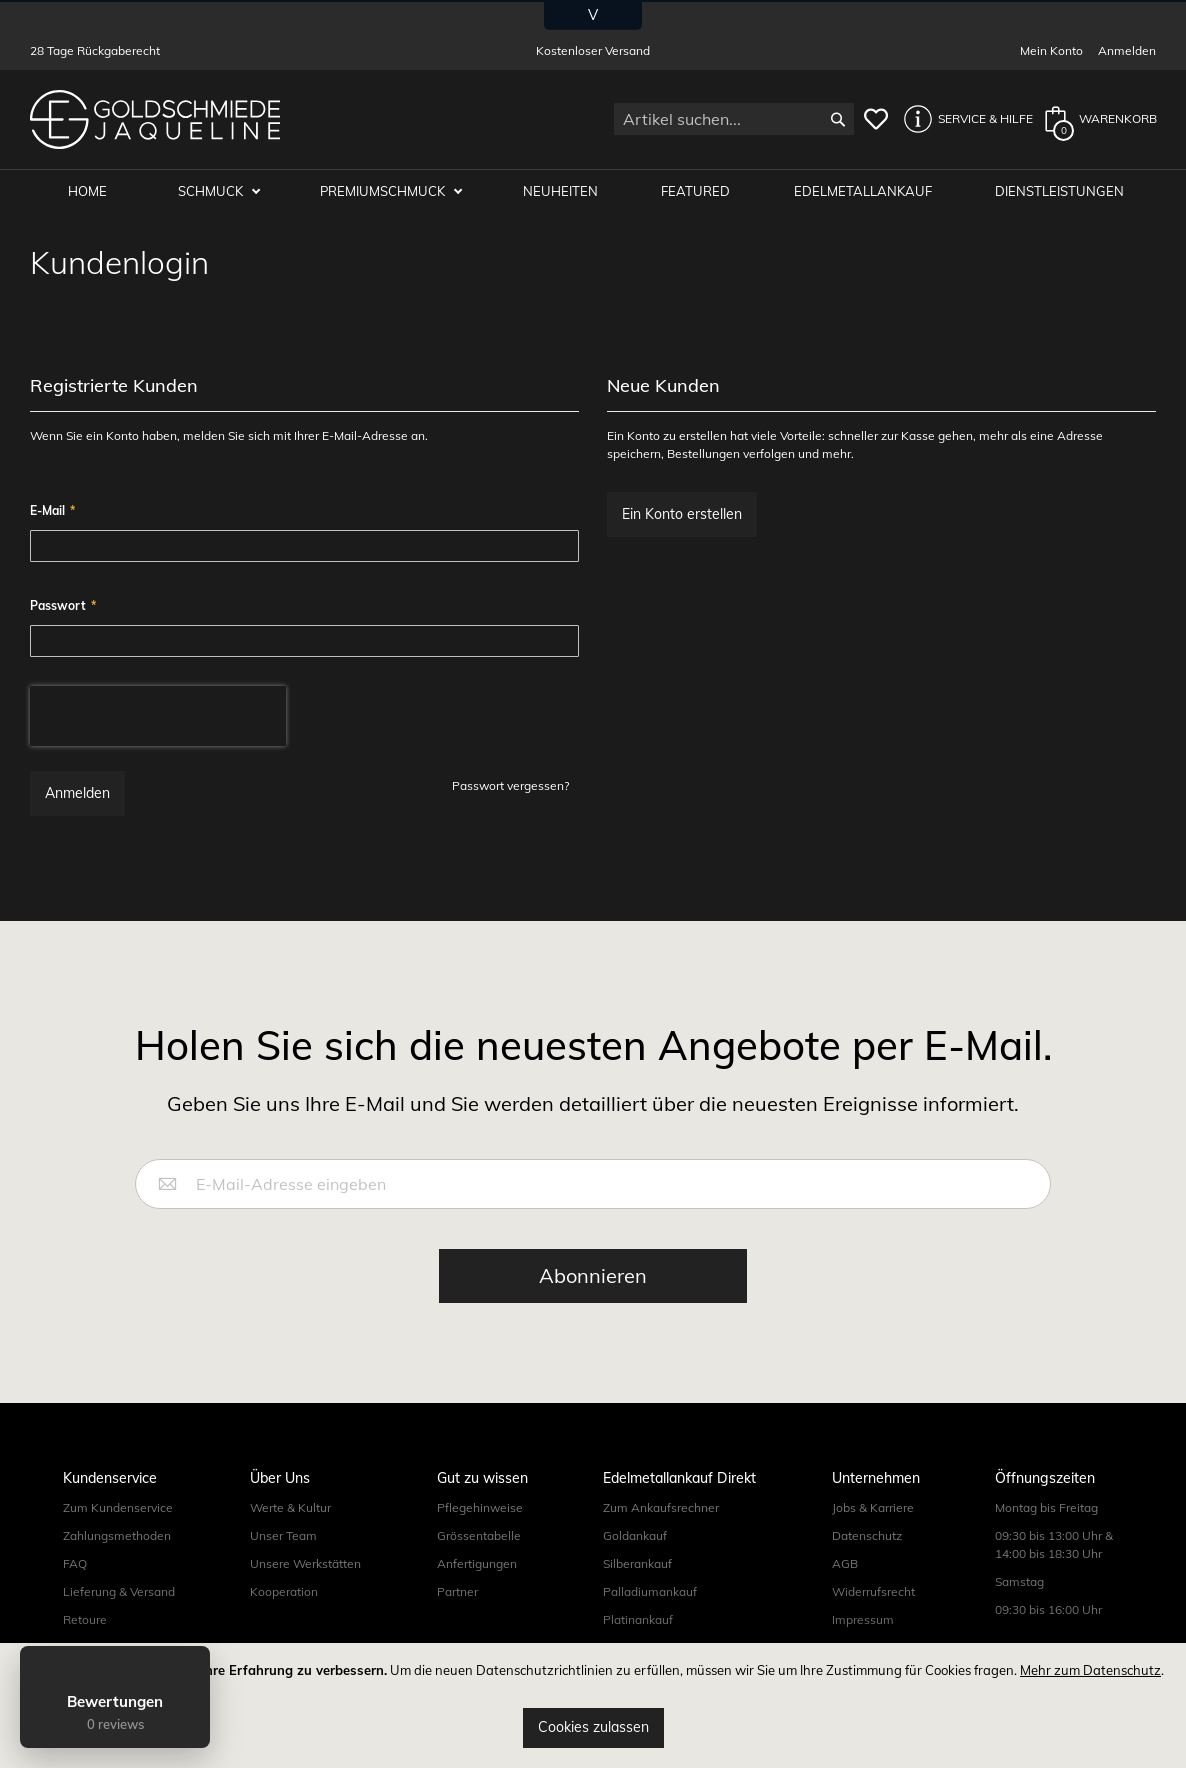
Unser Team (283, 1536)
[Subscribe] (593, 1277)
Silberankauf (637, 1564)
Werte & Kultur (290, 1508)
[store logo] (155, 119)
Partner (457, 1592)
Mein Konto (1051, 50)
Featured (698, 192)
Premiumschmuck (388, 192)
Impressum (863, 1620)
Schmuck (217, 192)
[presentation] (158, 717)
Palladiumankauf (650, 1592)
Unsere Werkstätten (305, 1564)
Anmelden (1127, 50)
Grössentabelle (479, 1536)
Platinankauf (638, 1620)
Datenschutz (867, 1536)
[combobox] (734, 119)
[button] (963, 119)
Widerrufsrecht (873, 1592)
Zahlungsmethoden (117, 1536)
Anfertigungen (477, 1564)
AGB (845, 1564)
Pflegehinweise (480, 1508)
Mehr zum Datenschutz (1090, 1670)
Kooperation (284, 1592)
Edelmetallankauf (864, 192)
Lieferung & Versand (119, 1592)
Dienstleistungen (1060, 192)
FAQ (75, 1564)
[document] (593, 1705)
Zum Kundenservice (118, 1508)
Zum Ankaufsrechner (661, 1508)
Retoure (85, 1620)
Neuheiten (563, 192)
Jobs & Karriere (873, 1508)
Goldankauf (635, 1536)
